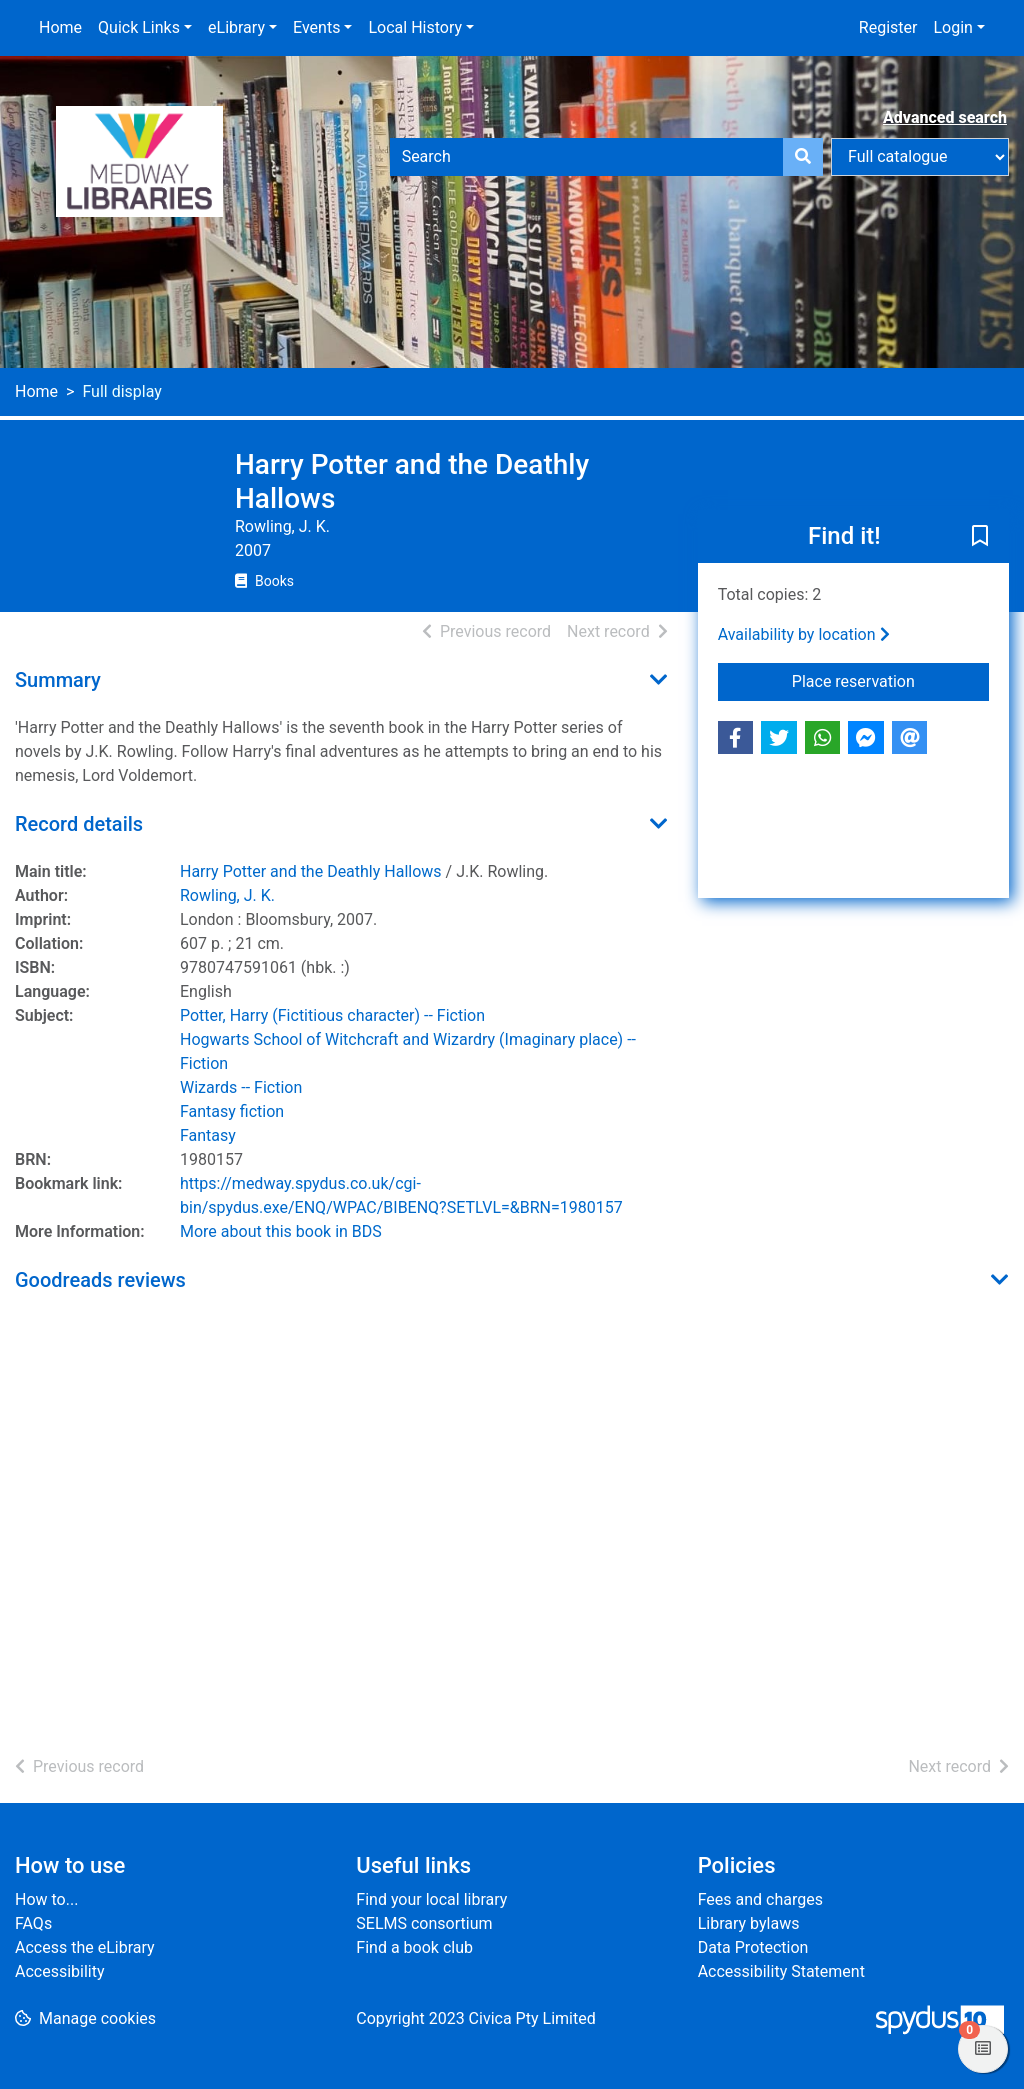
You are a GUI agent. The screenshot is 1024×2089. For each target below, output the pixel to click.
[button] (980, 538)
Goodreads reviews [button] (100, 1280)
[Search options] (920, 157)
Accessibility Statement (781, 1971)
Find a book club (414, 1947)
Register (888, 27)
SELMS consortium (424, 1923)
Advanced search (945, 117)
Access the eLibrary (85, 1947)
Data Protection (753, 1947)
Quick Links (139, 27)
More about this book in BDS (281, 1231)
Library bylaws (749, 1923)
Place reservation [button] (890, 680)
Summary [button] (58, 680)
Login (952, 27)
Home (60, 27)
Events (316, 27)
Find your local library (431, 1899)
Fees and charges (760, 1899)
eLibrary (236, 27)
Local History (415, 27)
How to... (46, 1899)
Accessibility (60, 1971)
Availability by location (804, 634)
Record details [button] (79, 824)
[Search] (803, 157)
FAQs (33, 1923)
